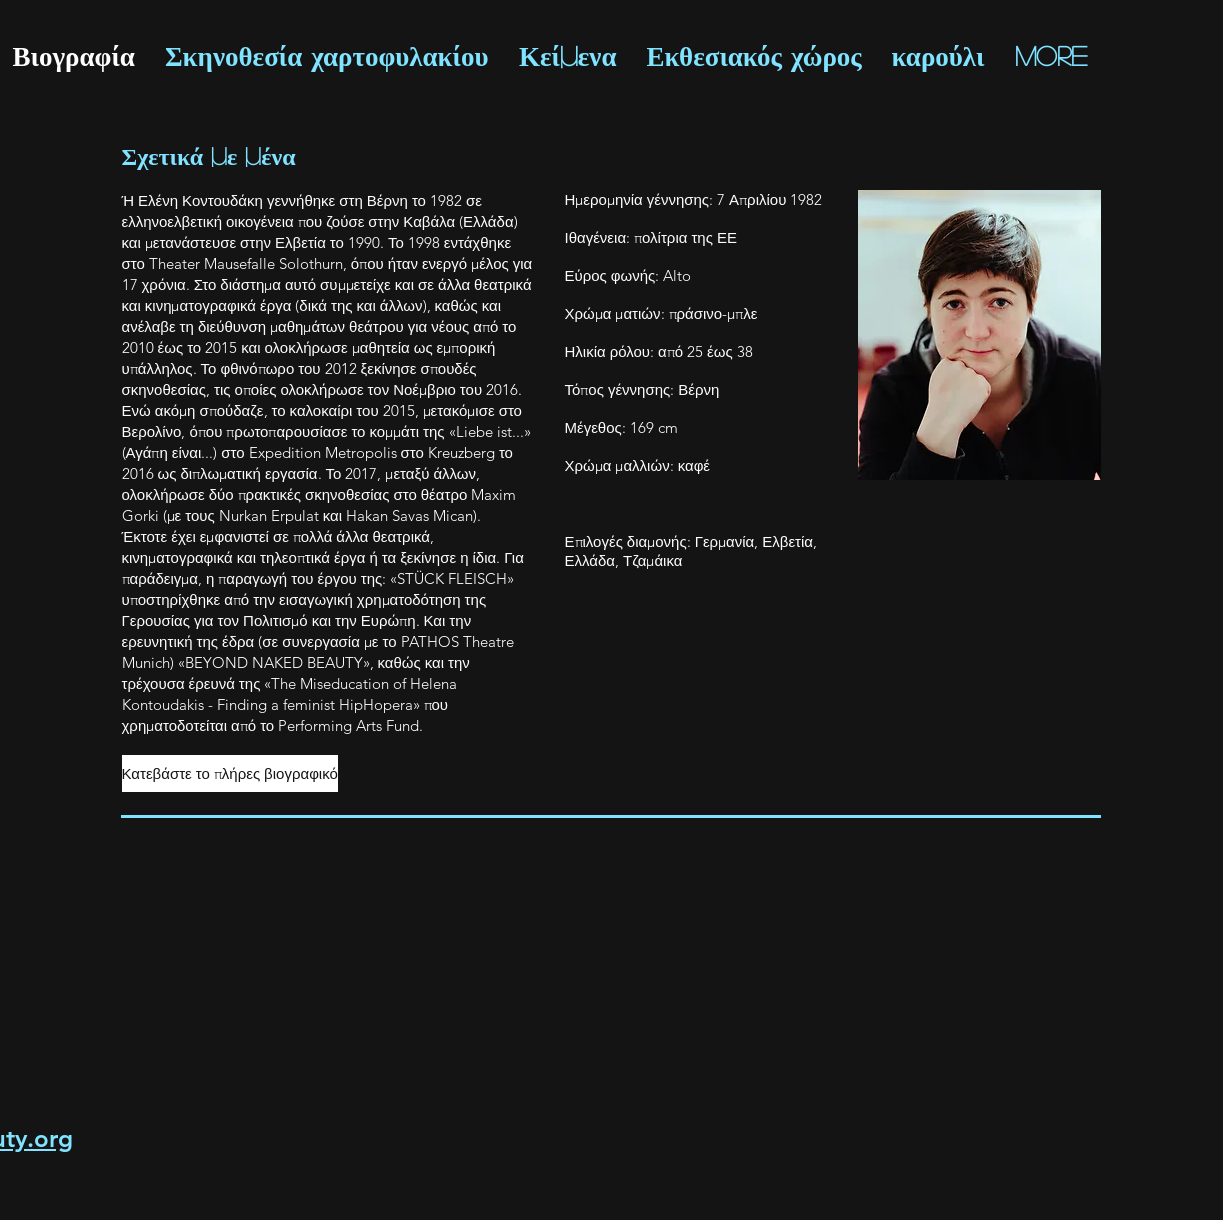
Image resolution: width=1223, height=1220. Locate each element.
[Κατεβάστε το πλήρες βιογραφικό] (230, 773)
